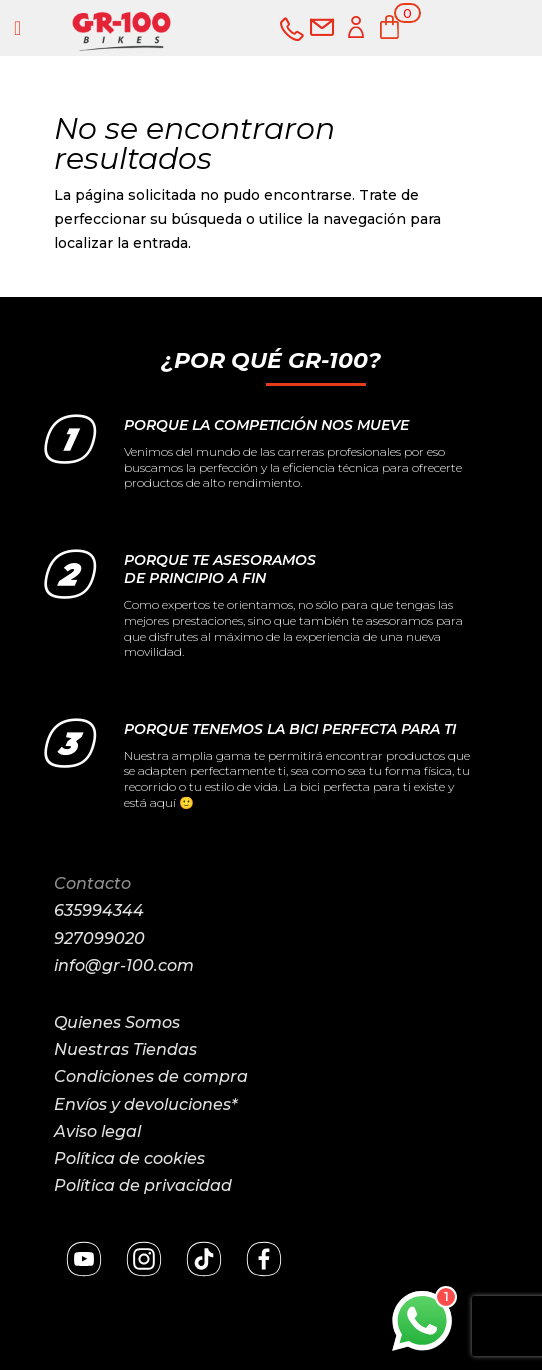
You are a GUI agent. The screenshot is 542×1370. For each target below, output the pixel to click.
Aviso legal (97, 1131)
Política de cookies (129, 1158)
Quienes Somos (117, 1022)
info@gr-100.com (124, 965)
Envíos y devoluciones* (145, 1104)
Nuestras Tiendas (125, 1049)
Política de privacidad (143, 1185)
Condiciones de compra (151, 1076)
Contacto (92, 883)
